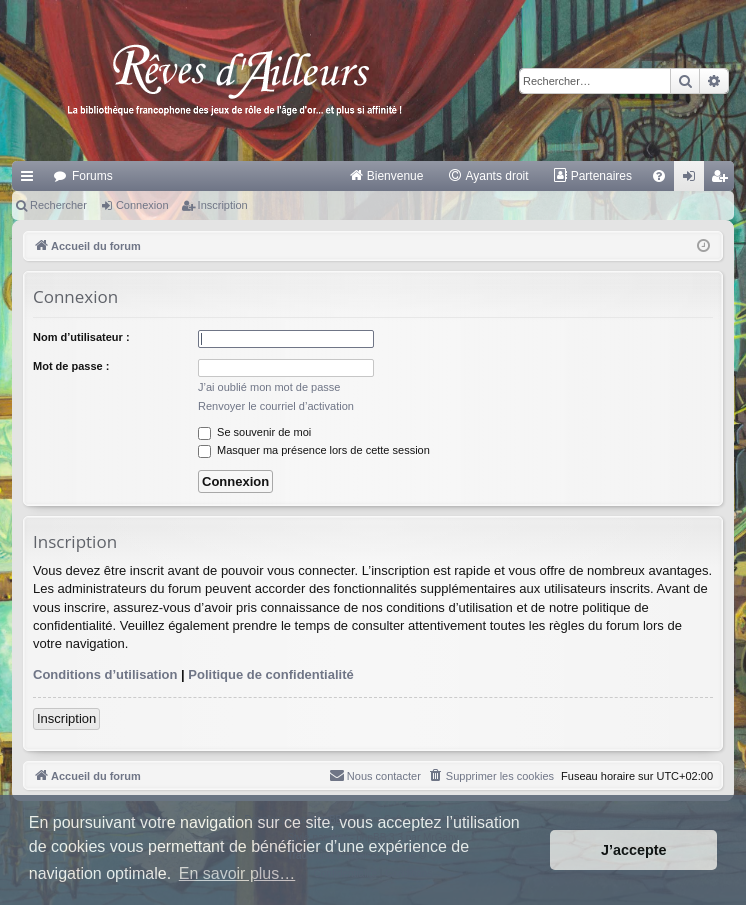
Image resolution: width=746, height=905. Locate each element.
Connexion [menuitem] (693, 180)
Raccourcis (31, 180)
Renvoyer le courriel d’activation (276, 406)
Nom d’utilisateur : (81, 337)
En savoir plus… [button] (237, 873)
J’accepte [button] (634, 850)
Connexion (142, 205)
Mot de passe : (71, 366)
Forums (92, 176)
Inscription (223, 205)
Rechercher (58, 205)
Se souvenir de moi (254, 432)
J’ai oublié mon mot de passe (269, 387)
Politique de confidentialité (270, 674)
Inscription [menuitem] (723, 180)
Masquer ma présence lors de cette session (314, 450)
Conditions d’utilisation (105, 674)
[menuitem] (386, 176)
